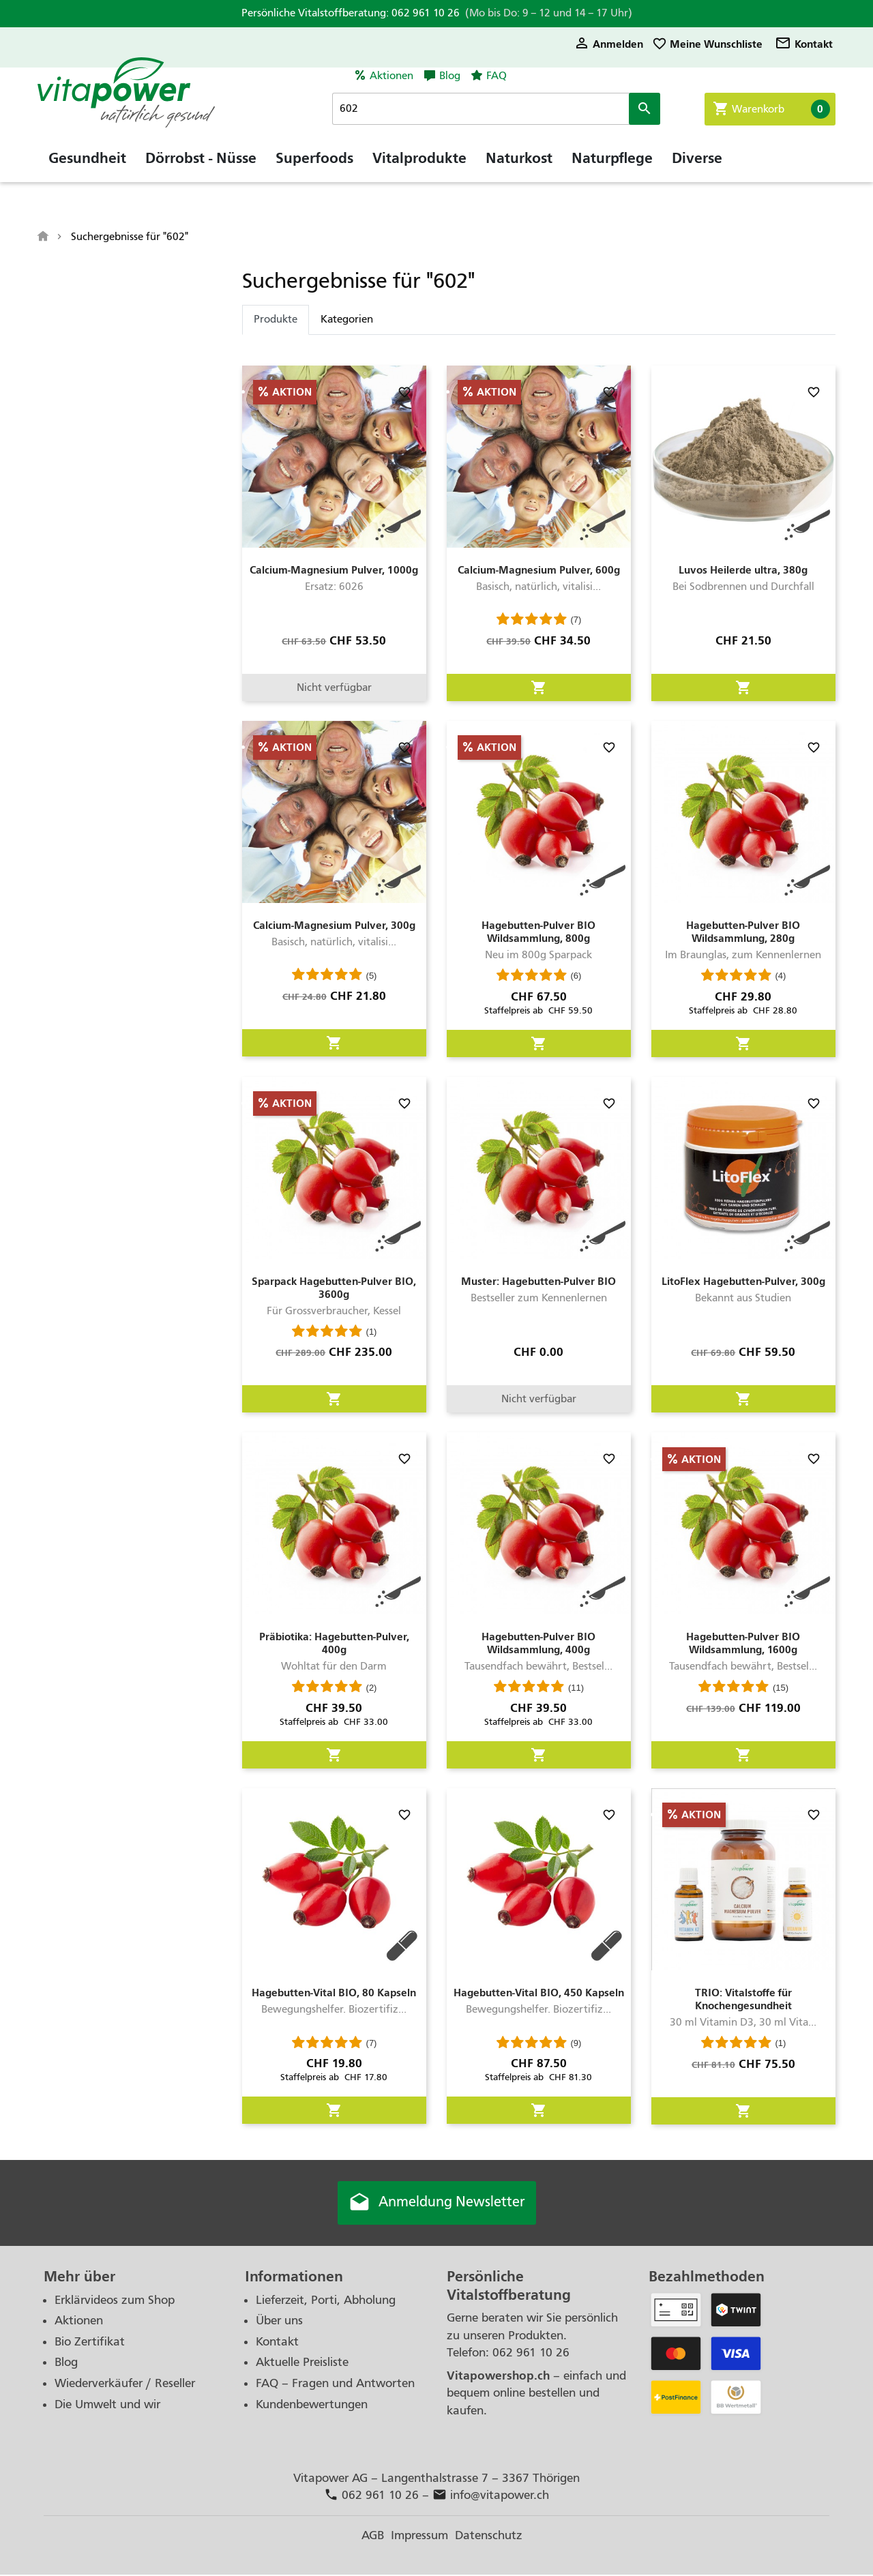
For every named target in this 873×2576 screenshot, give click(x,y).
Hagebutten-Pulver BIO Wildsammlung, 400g (538, 1643)
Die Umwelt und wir (107, 2405)
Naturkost (519, 167)
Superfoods (314, 167)
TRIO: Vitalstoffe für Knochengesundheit (743, 1999)
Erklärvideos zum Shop (115, 2301)
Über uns (279, 2322)
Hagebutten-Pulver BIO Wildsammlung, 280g (743, 932)
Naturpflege (612, 167)
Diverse (697, 167)
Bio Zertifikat (90, 2342)
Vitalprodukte (419, 167)
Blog (449, 76)
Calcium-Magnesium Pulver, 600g (539, 569)
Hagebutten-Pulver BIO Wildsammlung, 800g (538, 932)
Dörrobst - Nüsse (200, 167)
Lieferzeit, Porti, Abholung (326, 2301)
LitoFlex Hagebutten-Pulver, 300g (743, 1281)
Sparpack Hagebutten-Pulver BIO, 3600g (334, 1288)
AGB (372, 2536)
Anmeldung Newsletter (436, 2204)
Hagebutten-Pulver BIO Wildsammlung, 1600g (743, 1643)
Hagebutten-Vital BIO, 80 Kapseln (334, 1992)
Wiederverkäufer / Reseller (125, 2385)
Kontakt (804, 44)
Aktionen (391, 76)
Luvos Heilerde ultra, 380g (743, 569)
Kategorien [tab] (347, 319)
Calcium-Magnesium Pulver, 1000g (334, 569)
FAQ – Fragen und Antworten (335, 2385)
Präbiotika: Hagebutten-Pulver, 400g (334, 1643)
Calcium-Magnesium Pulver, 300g (334, 925)
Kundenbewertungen (312, 2405)
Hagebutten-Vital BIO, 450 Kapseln (539, 1992)
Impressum (419, 2536)
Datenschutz (488, 2536)
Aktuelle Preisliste (302, 2363)
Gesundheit (87, 167)
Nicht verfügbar (334, 687)
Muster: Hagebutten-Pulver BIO (538, 1281)
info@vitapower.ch (490, 2496)
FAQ (496, 76)
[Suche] (507, 109)
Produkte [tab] (275, 319)
